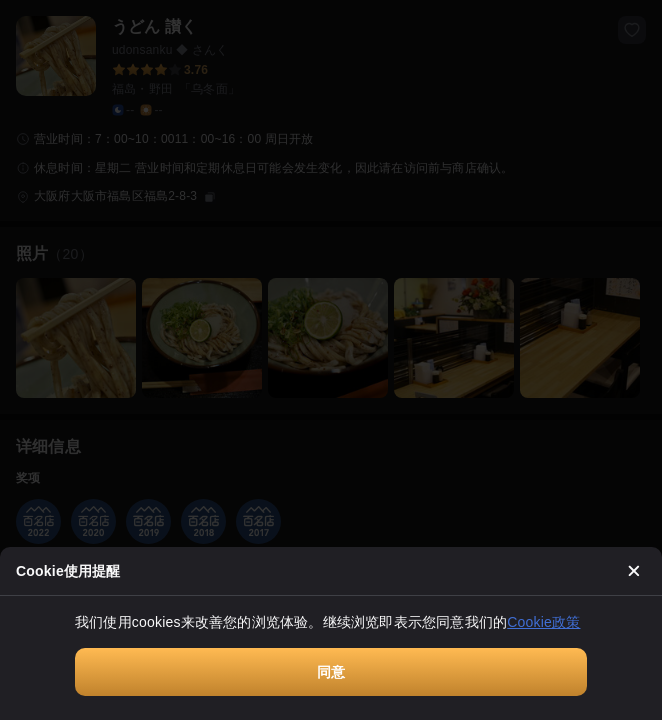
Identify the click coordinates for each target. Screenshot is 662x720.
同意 (331, 672)
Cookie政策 (543, 622)
